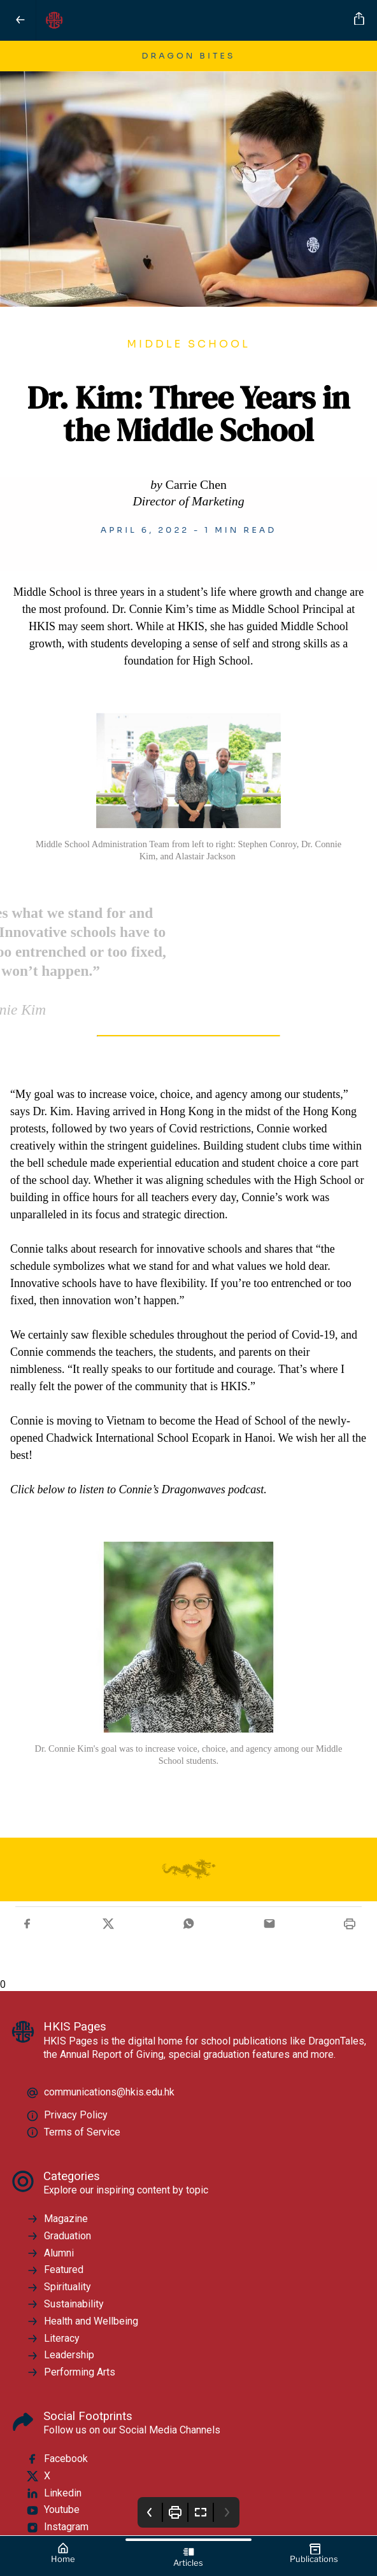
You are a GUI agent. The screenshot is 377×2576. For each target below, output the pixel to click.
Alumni (50, 2253)
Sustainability (65, 2304)
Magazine (57, 2219)
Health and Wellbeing (82, 2321)
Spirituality (58, 2287)
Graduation (58, 2236)
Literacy (53, 2338)
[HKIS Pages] (192, 20)
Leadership (60, 2355)
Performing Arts (70, 2372)
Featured (54, 2269)
